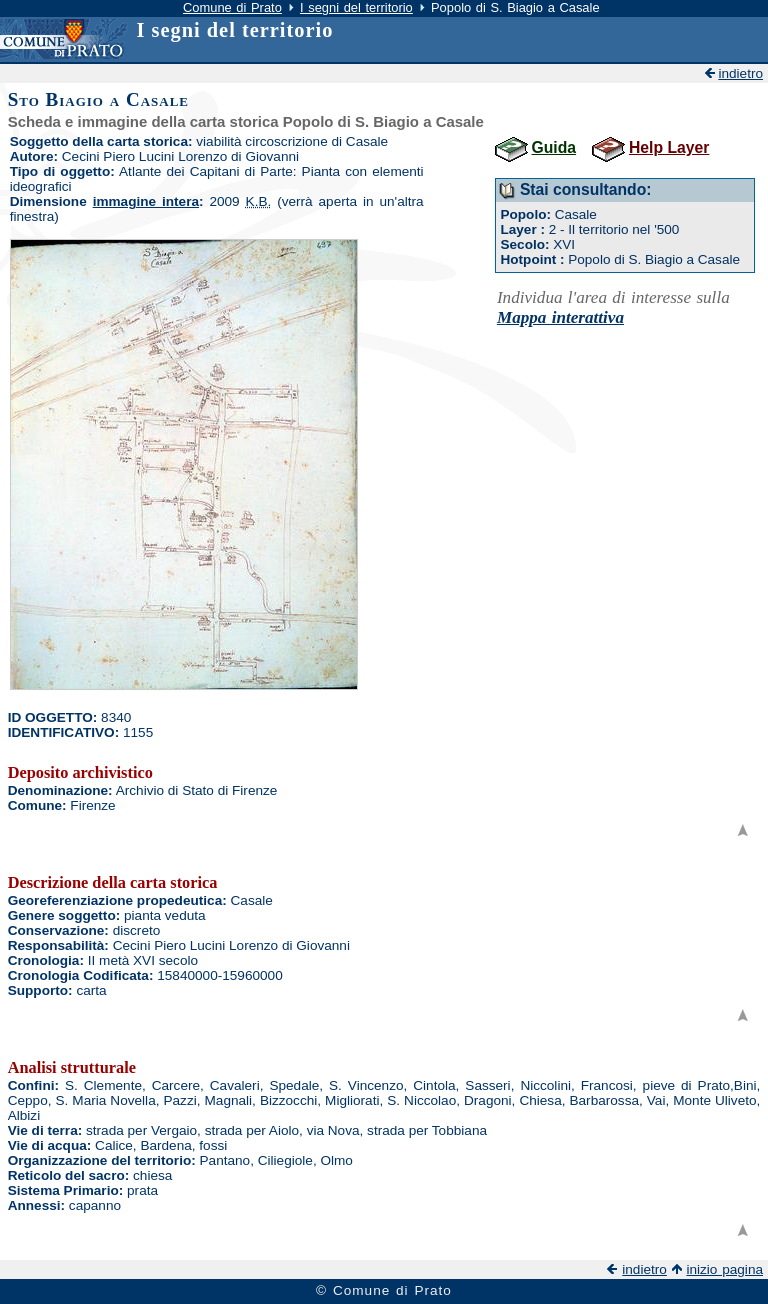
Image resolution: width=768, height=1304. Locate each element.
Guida (554, 147)
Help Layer (669, 147)
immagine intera (146, 201)
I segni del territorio (356, 7)
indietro (740, 73)
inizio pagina (724, 1269)
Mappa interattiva (560, 317)
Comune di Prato (232, 7)
